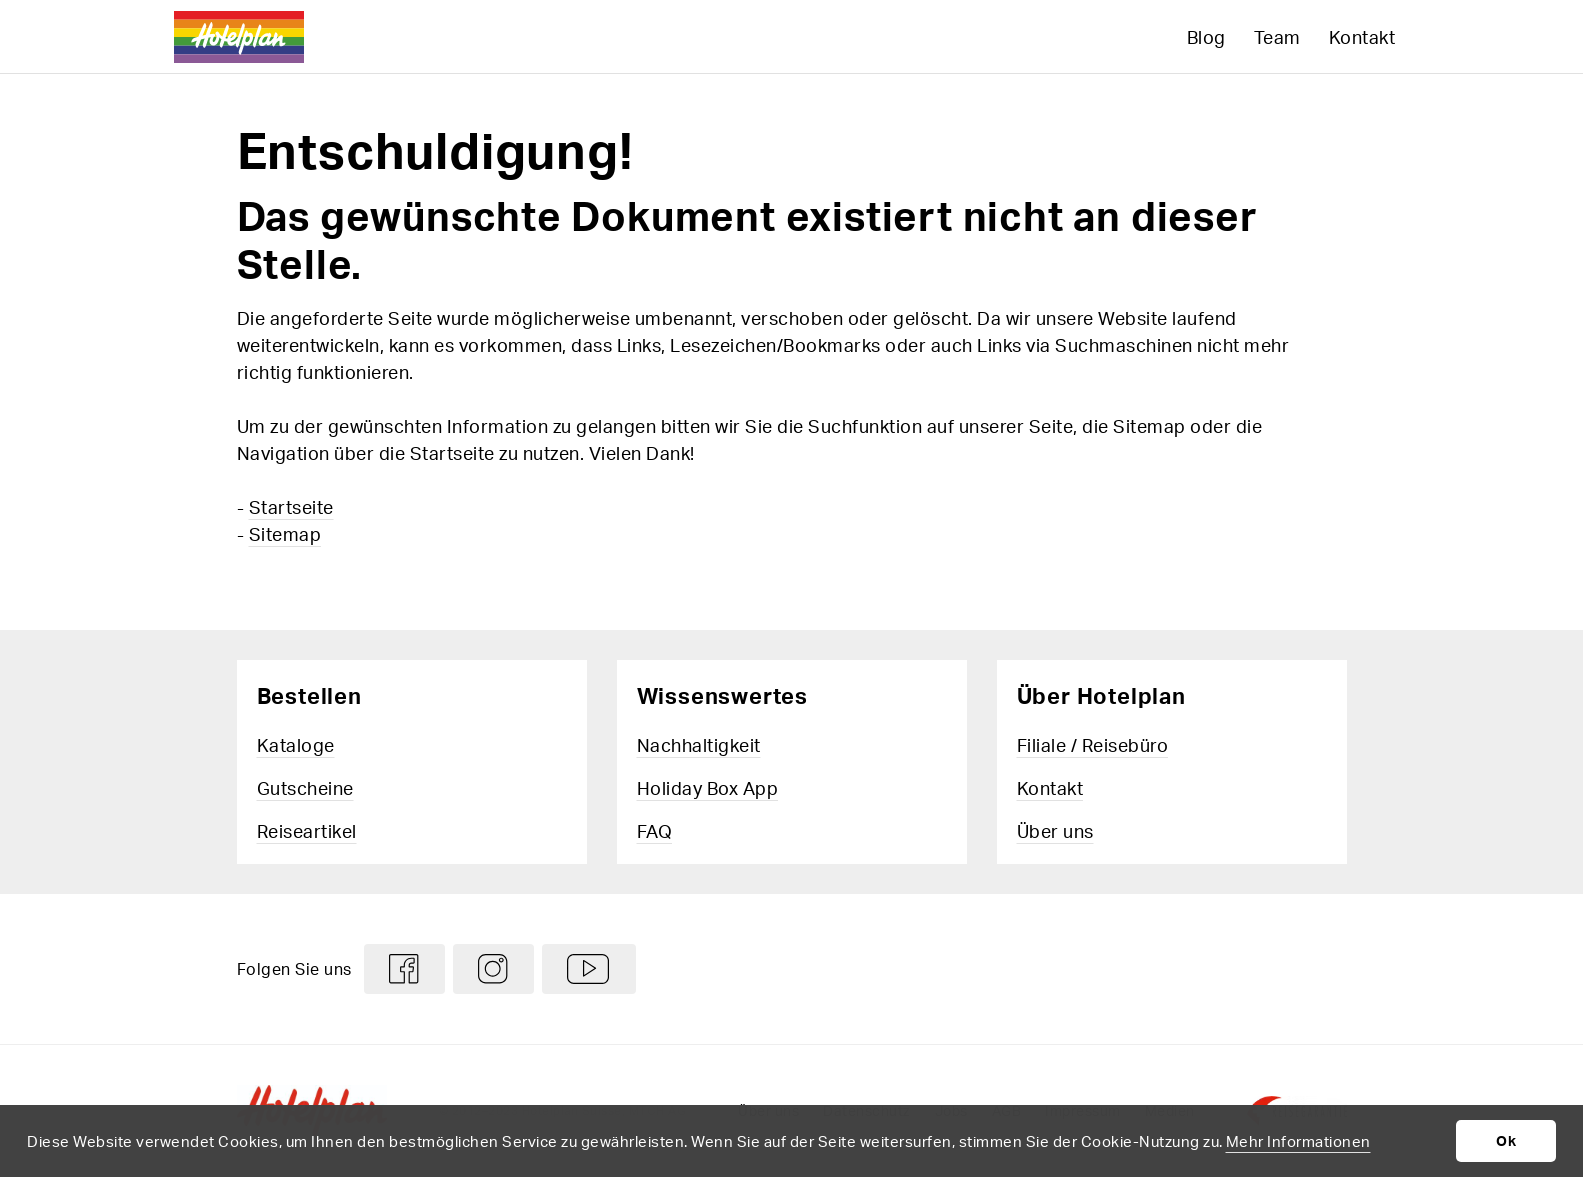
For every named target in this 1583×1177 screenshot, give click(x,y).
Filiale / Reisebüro (1093, 744)
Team (1277, 36)
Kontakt (1362, 36)
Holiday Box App (708, 787)
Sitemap (285, 533)
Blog (1206, 36)
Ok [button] (1506, 1140)
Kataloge (296, 744)
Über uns (1055, 830)
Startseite (291, 506)
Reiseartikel (307, 830)
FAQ (655, 830)
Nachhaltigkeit (699, 744)
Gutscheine (305, 787)
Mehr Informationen (1298, 1141)
